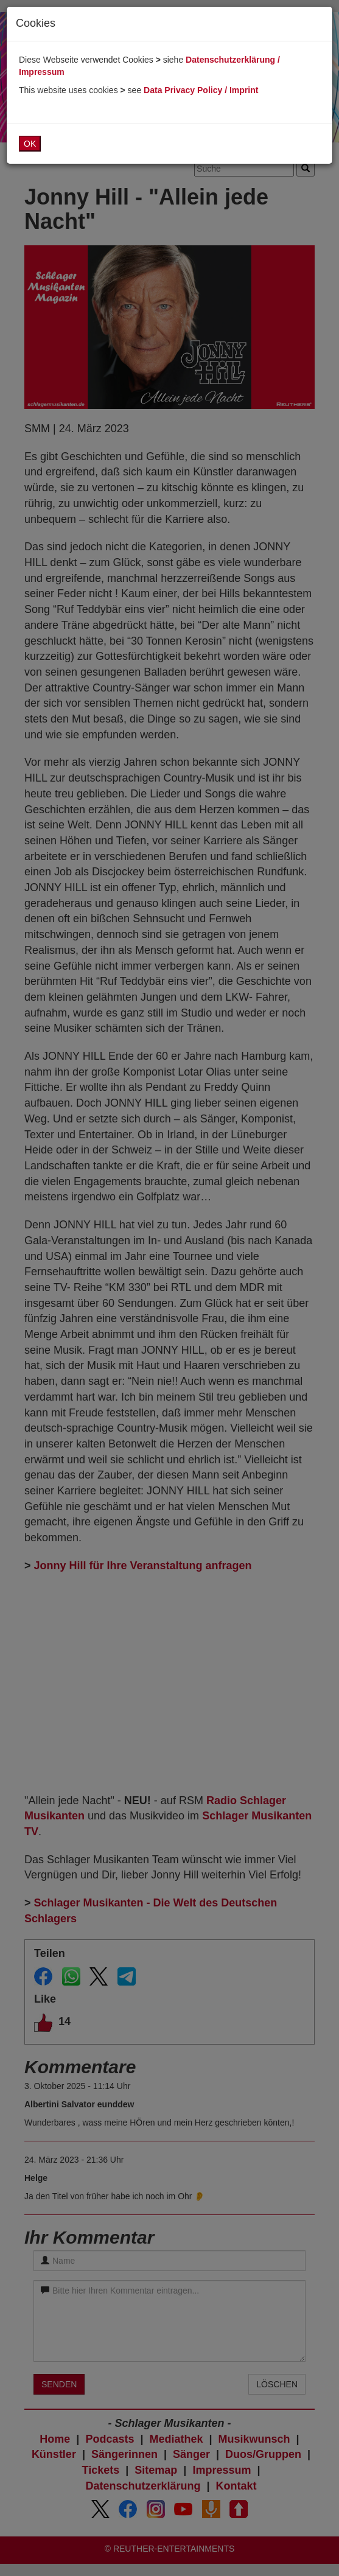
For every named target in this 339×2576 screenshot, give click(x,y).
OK (30, 144)
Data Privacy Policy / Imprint (201, 90)
